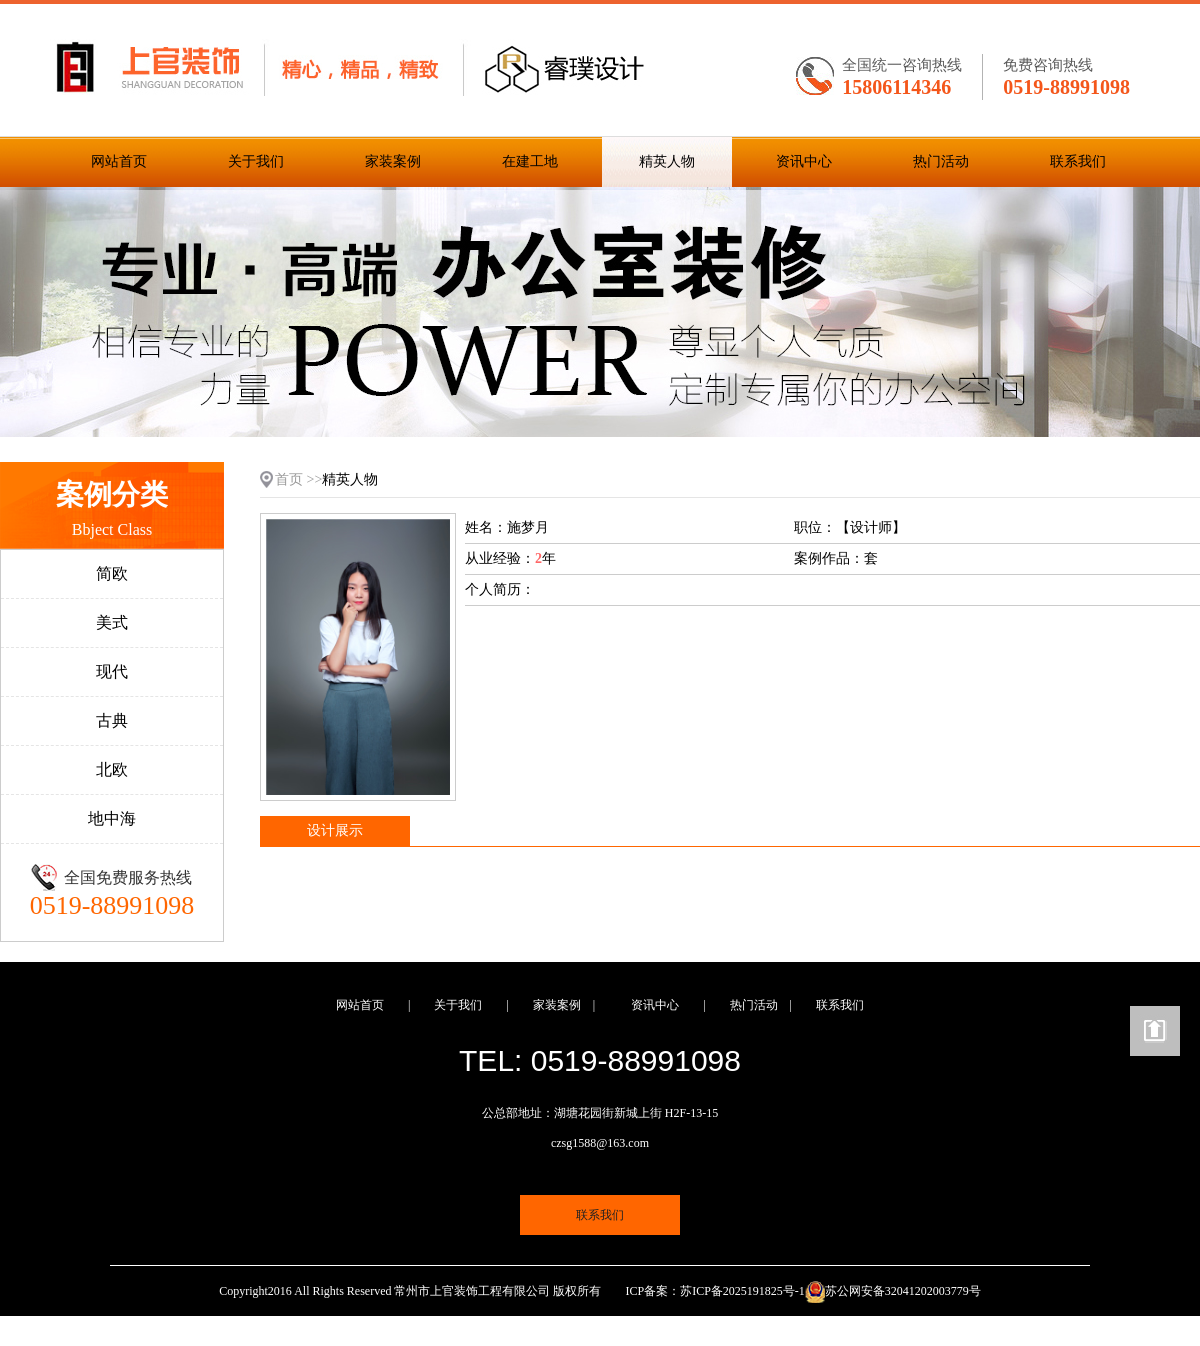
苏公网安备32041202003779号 (903, 1291)
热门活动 (941, 161)
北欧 (112, 769)
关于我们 (256, 161)
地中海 (112, 818)
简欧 (112, 573)
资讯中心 (804, 161)
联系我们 (1078, 161)
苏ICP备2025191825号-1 (742, 1291)
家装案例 (393, 161)
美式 (112, 622)
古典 (112, 720)
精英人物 (667, 161)
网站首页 (119, 161)
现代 (112, 671)
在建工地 (530, 161)
